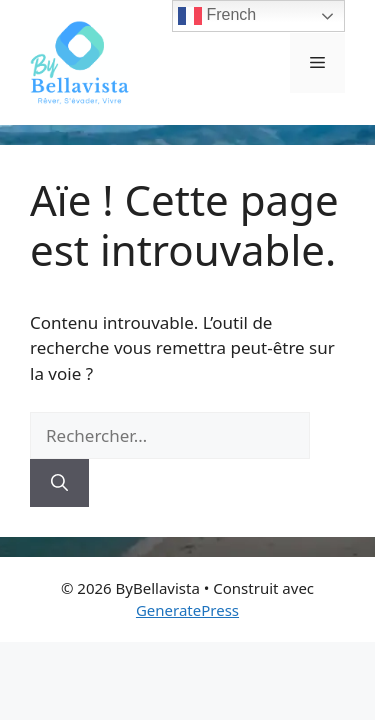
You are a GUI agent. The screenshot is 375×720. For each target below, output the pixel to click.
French (217, 16)
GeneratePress (187, 610)
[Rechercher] (59, 483)
